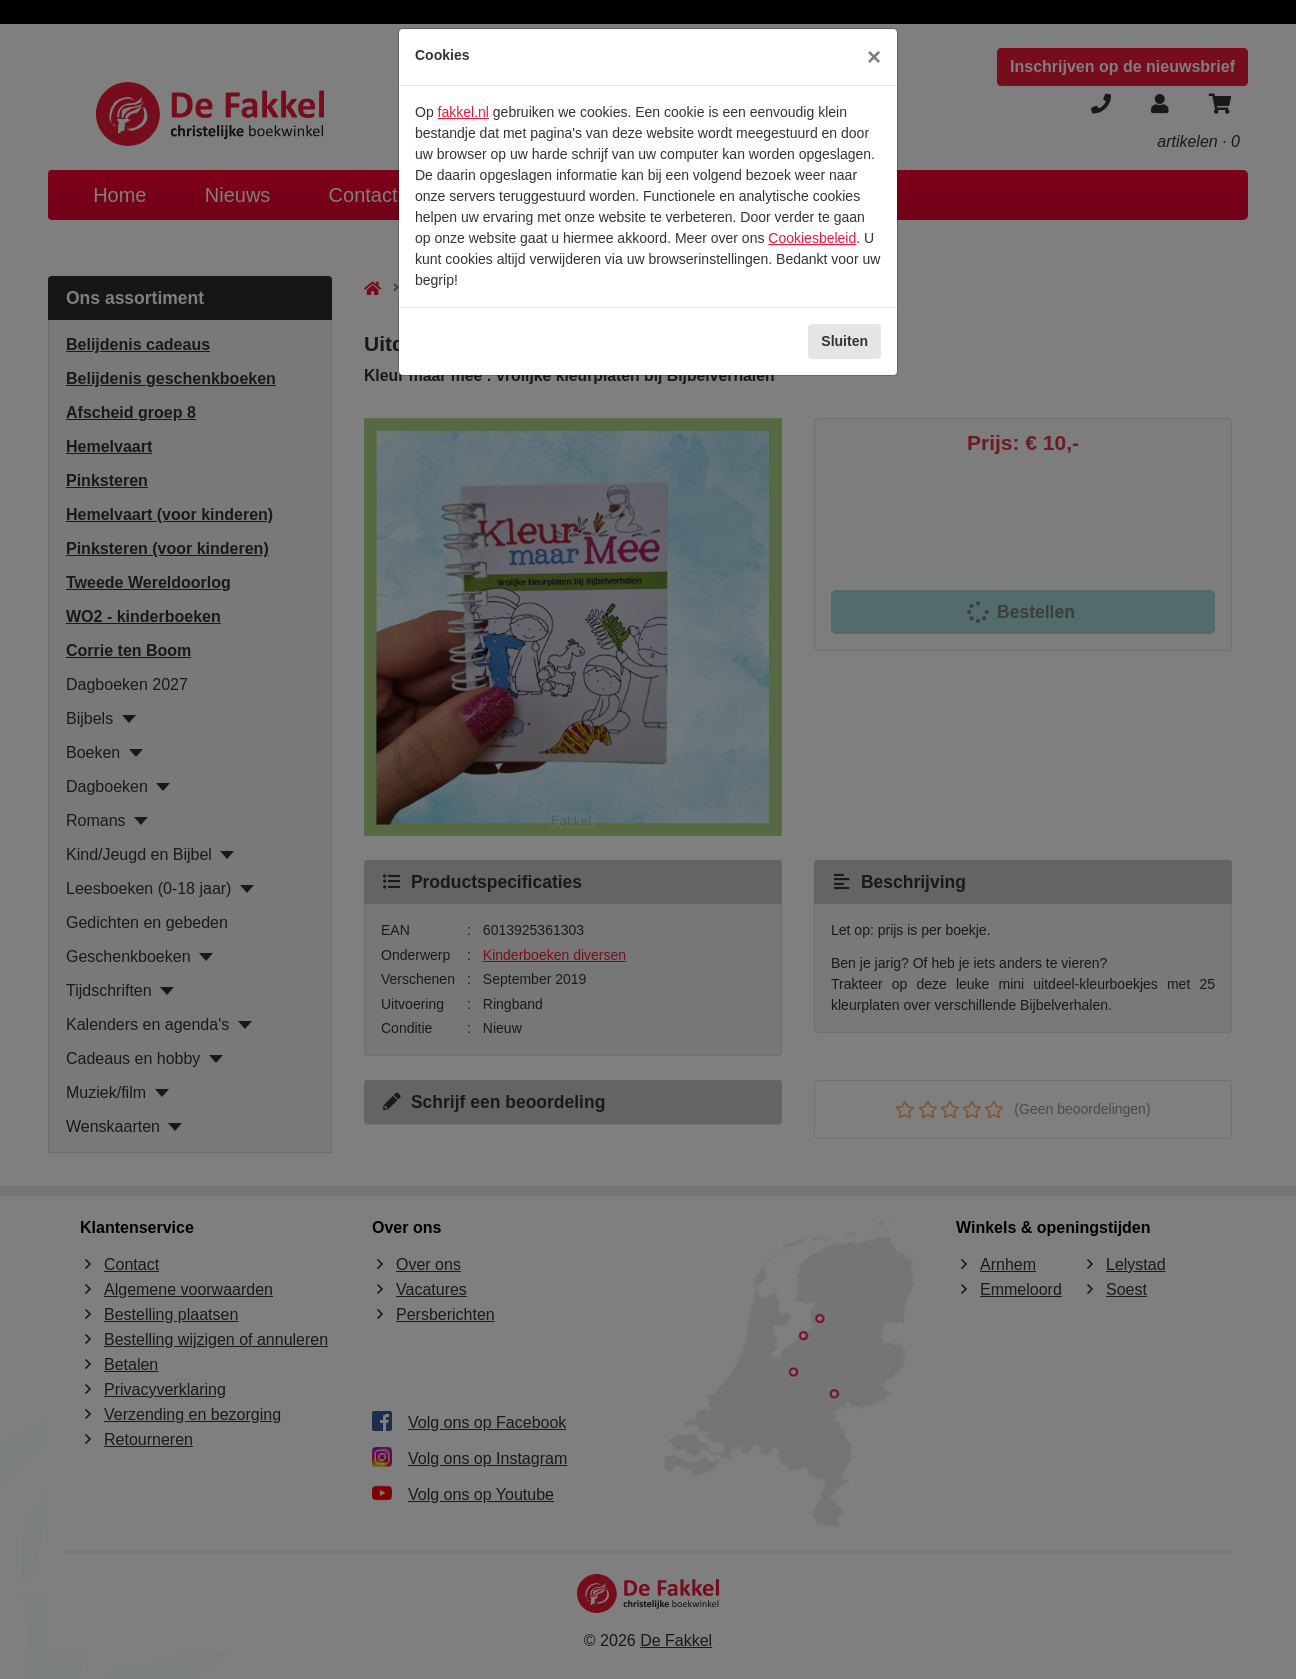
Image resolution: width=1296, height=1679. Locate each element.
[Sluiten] (874, 57)
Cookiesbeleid (812, 238)
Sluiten (844, 341)
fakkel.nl (463, 112)
